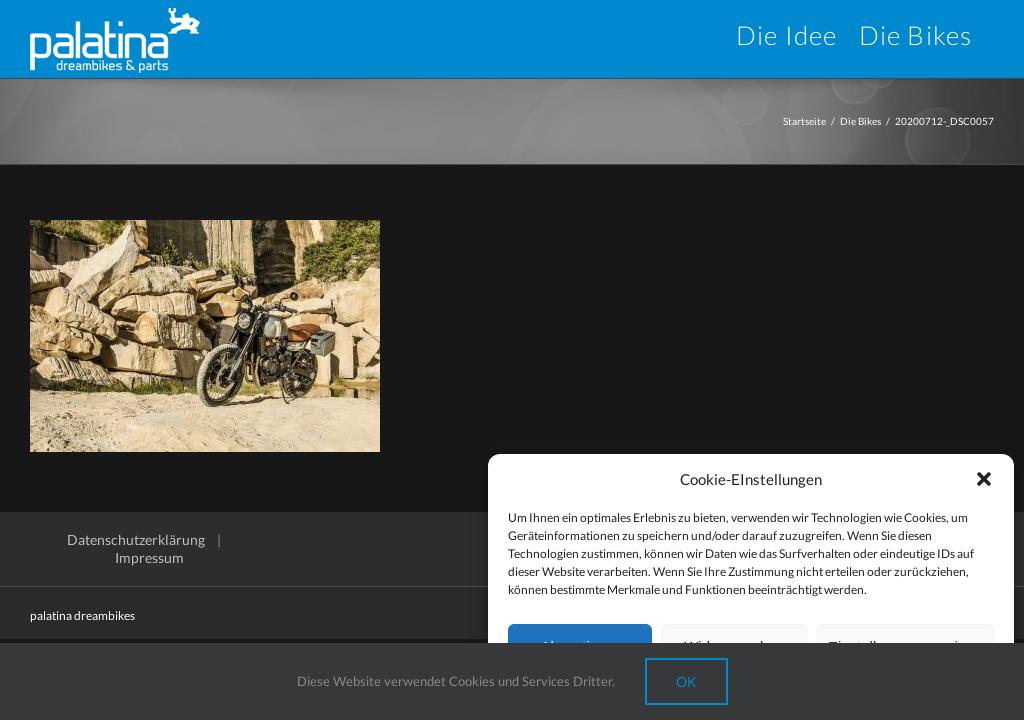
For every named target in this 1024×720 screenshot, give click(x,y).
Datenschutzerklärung (136, 539)
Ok (686, 681)
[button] (984, 479)
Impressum (149, 557)
